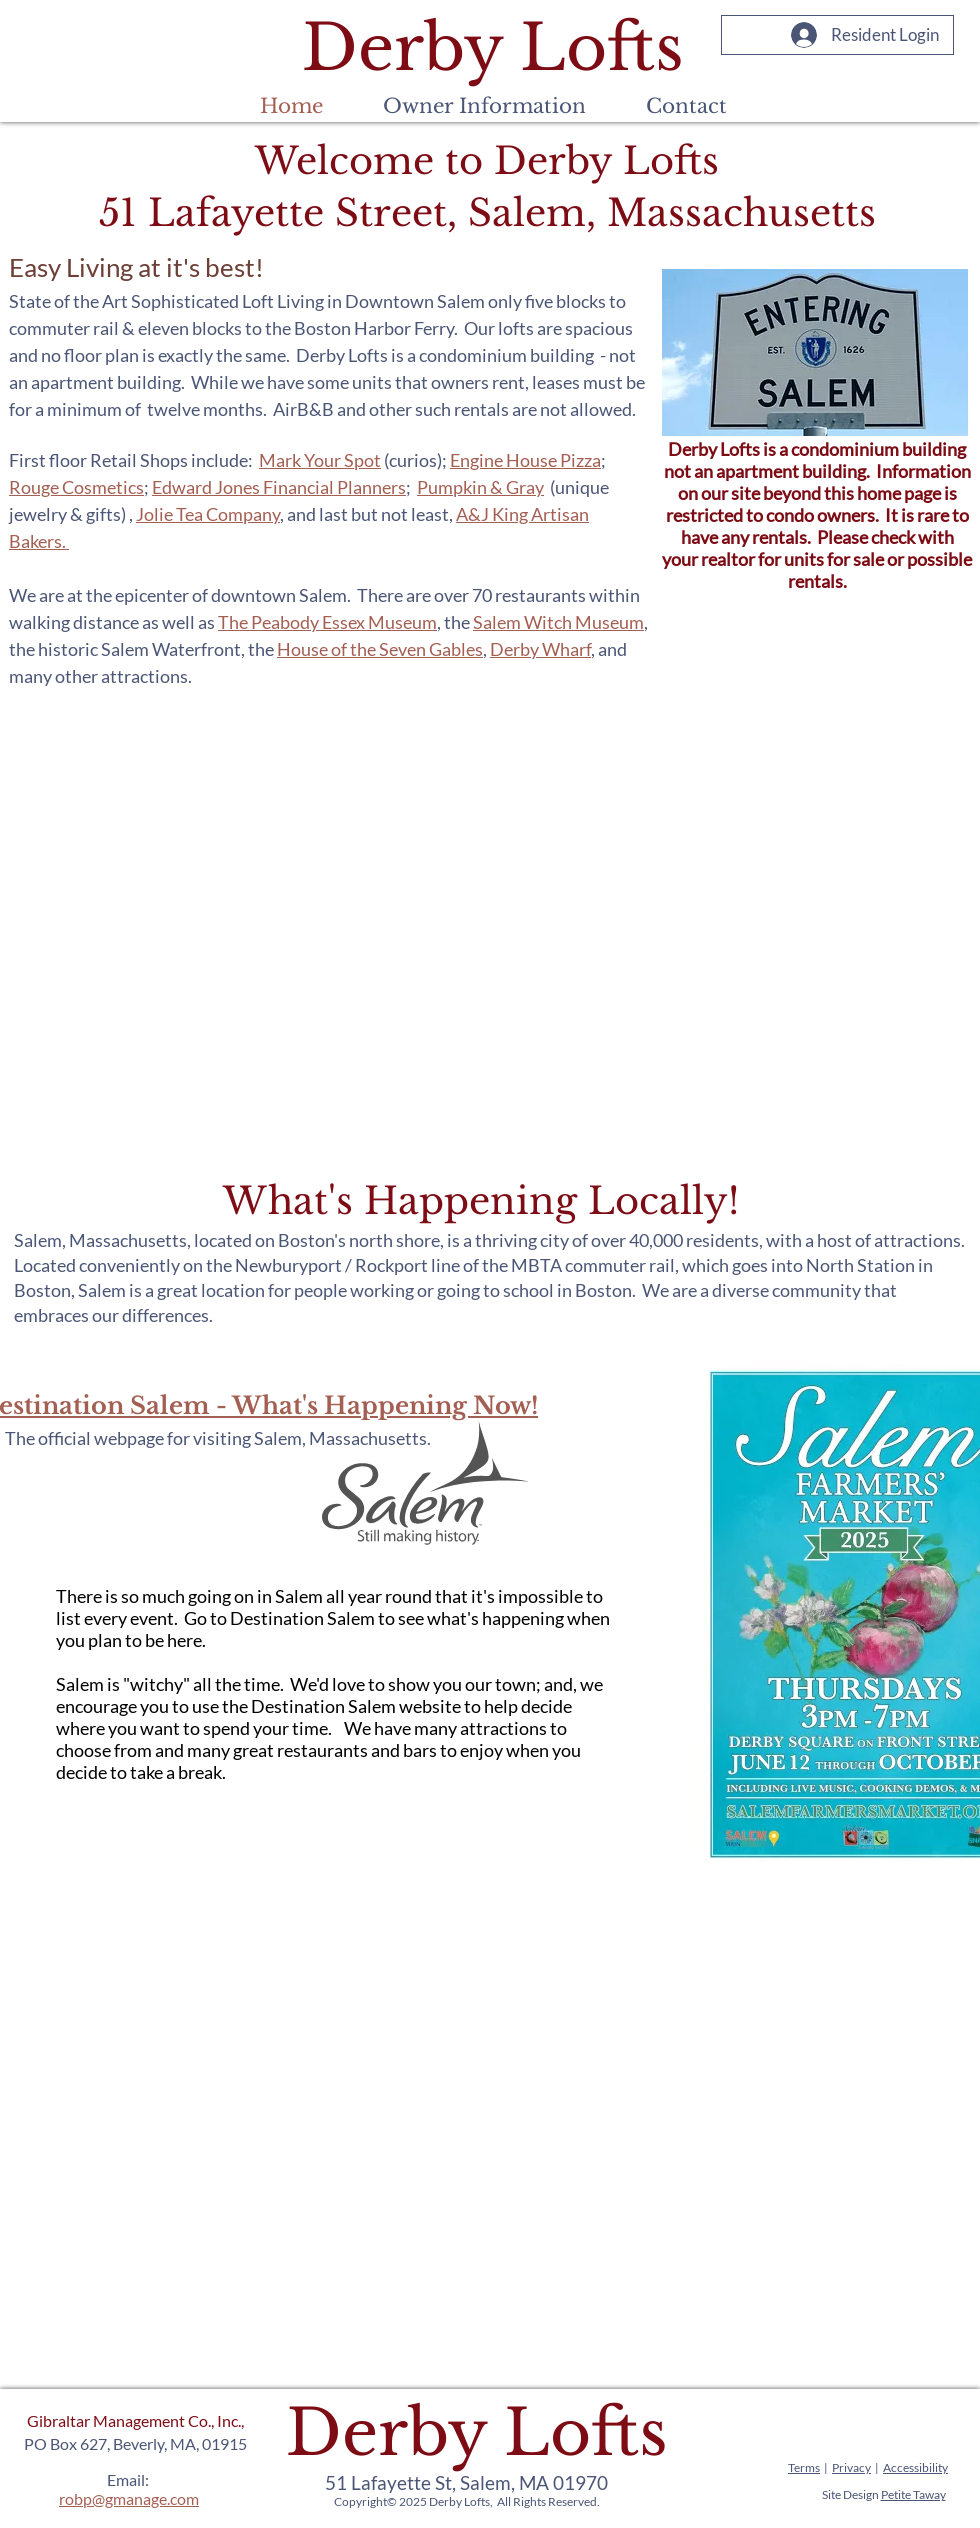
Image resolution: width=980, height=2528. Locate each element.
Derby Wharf (540, 649)
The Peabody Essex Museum (327, 622)
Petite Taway (913, 2494)
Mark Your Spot (320, 460)
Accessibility (915, 2467)
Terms (804, 2467)
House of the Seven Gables (380, 649)
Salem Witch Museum (558, 622)
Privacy (851, 2467)
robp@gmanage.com (129, 2498)
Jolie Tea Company (208, 514)
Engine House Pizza (525, 460)
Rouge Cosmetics (76, 487)
